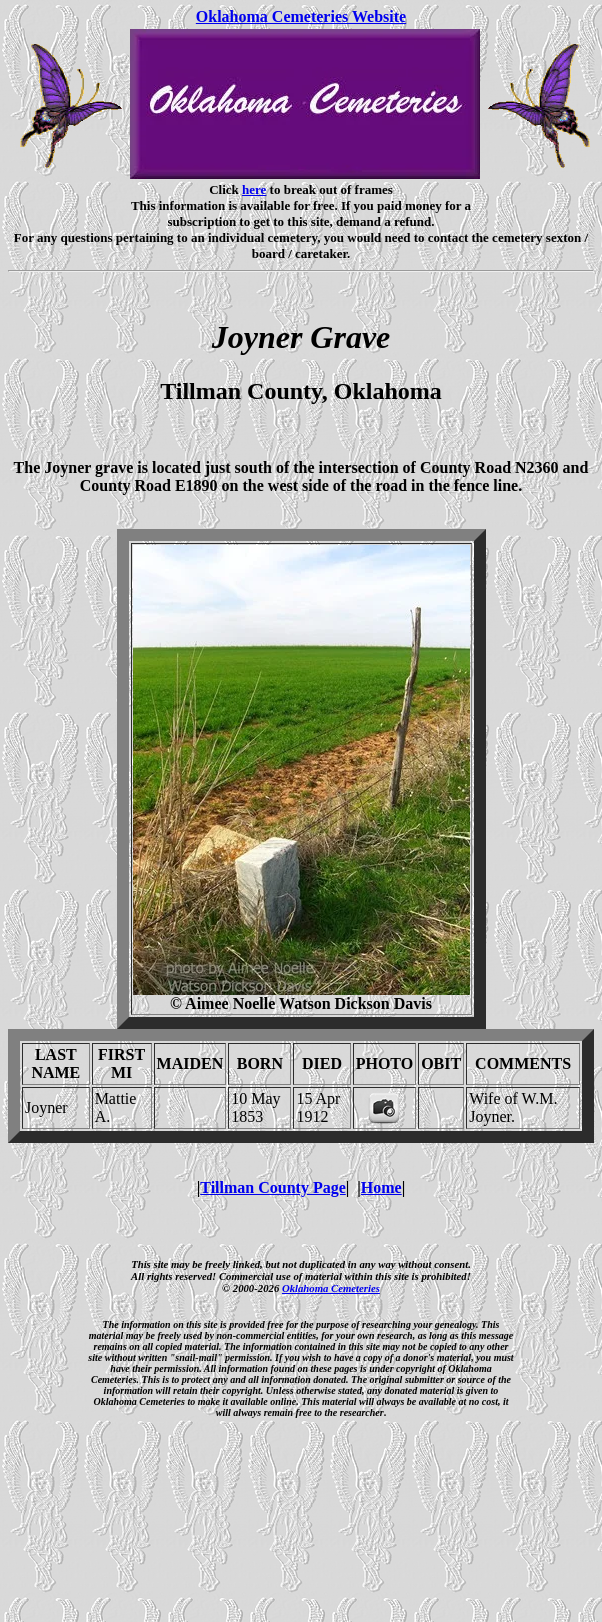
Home (381, 1187)
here (254, 189)
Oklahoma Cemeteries (331, 1288)
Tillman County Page (273, 1187)
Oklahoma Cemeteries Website (301, 16)
